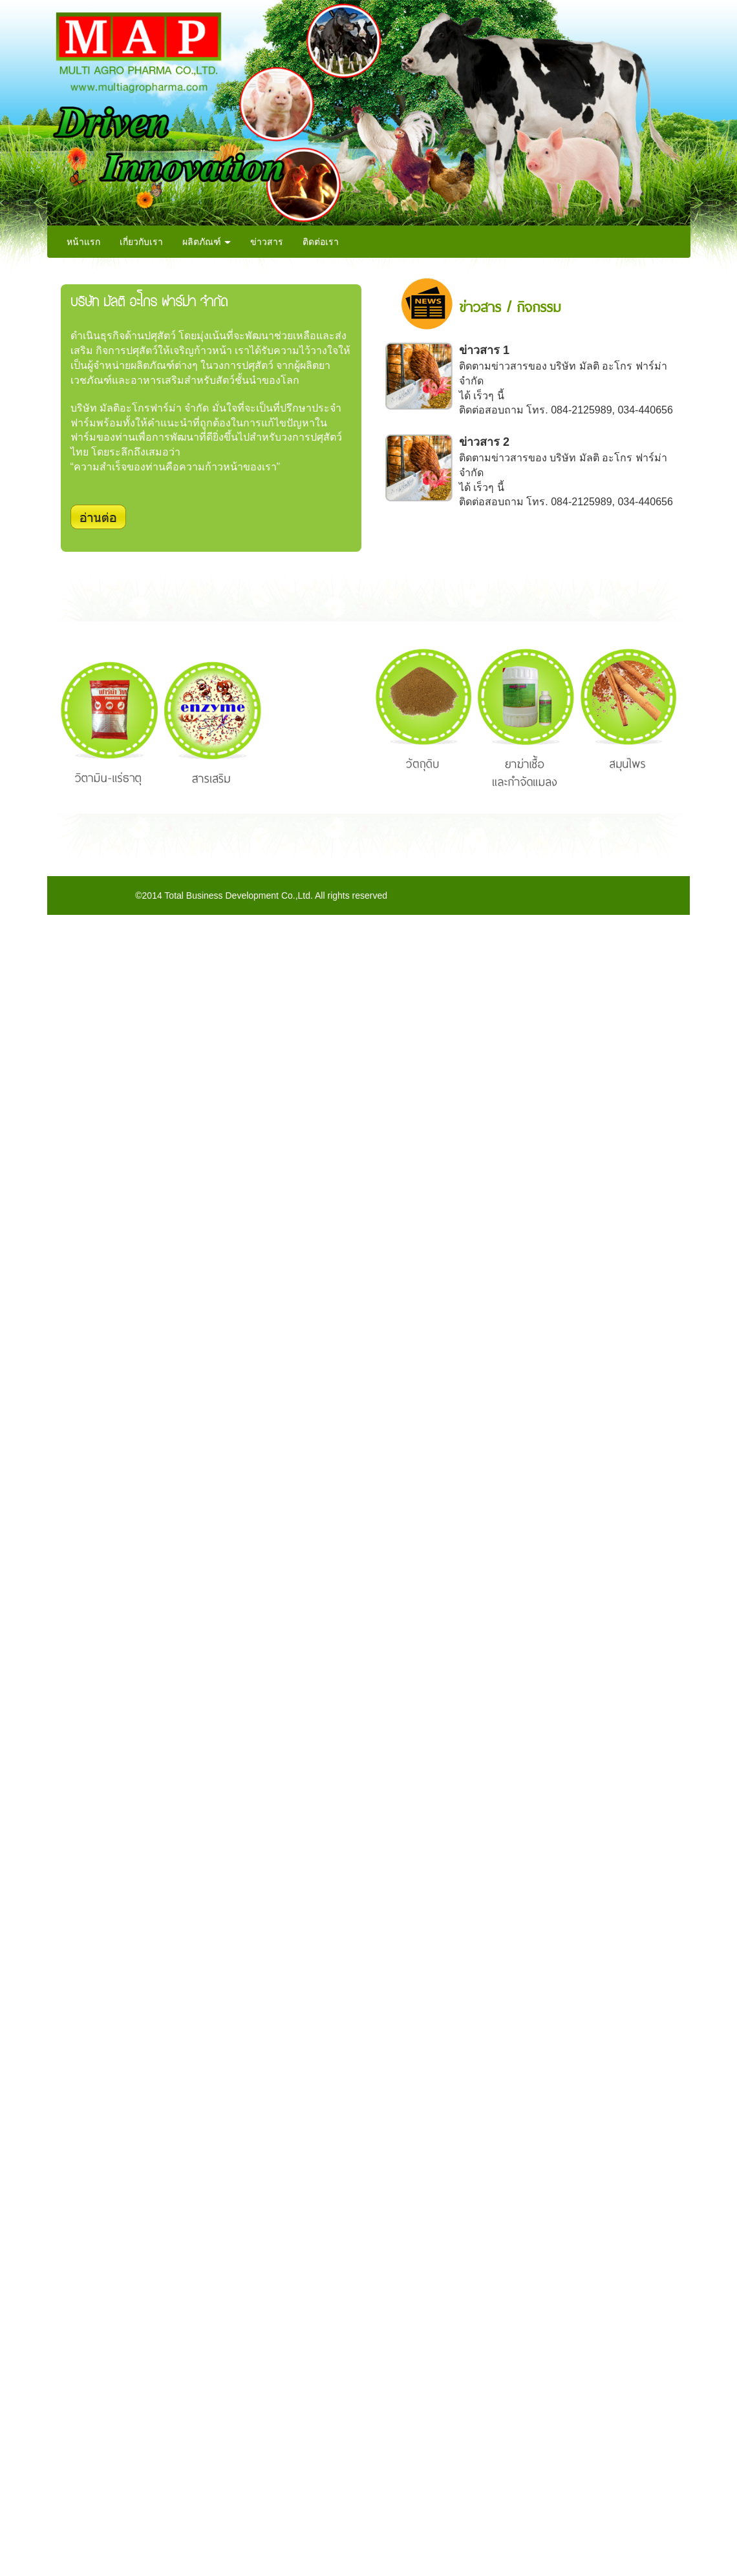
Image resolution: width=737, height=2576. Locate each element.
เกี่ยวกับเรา (141, 241)
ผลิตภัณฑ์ (206, 241)
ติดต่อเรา (321, 241)
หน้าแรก (83, 241)
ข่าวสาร (266, 241)
